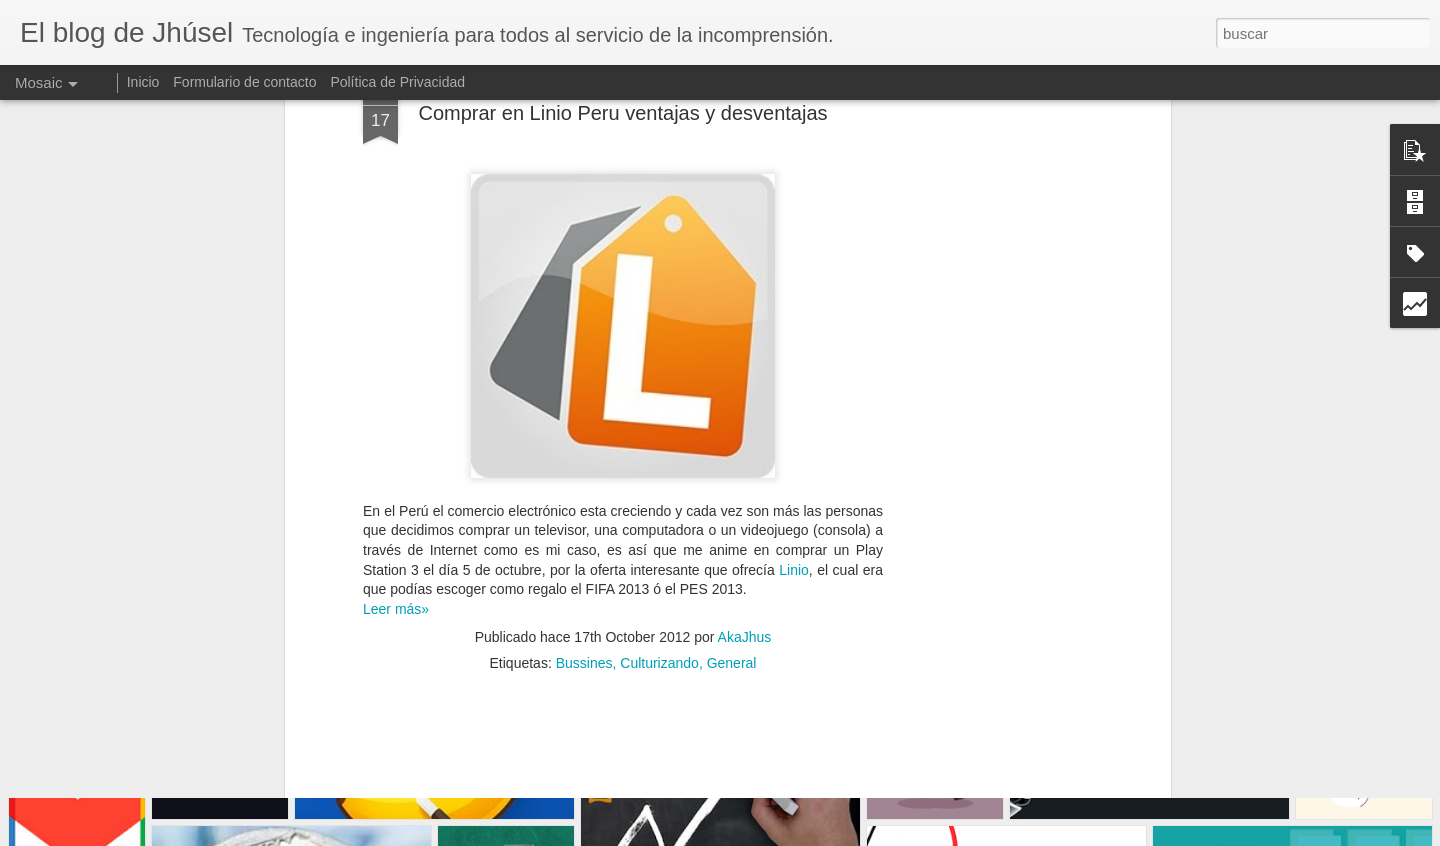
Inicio (143, 82)
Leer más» (396, 449)
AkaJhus (745, 478)
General (732, 504)
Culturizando (659, 504)
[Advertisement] (623, 633)
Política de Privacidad (397, 82)
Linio (794, 410)
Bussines (584, 504)
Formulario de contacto (244, 82)
